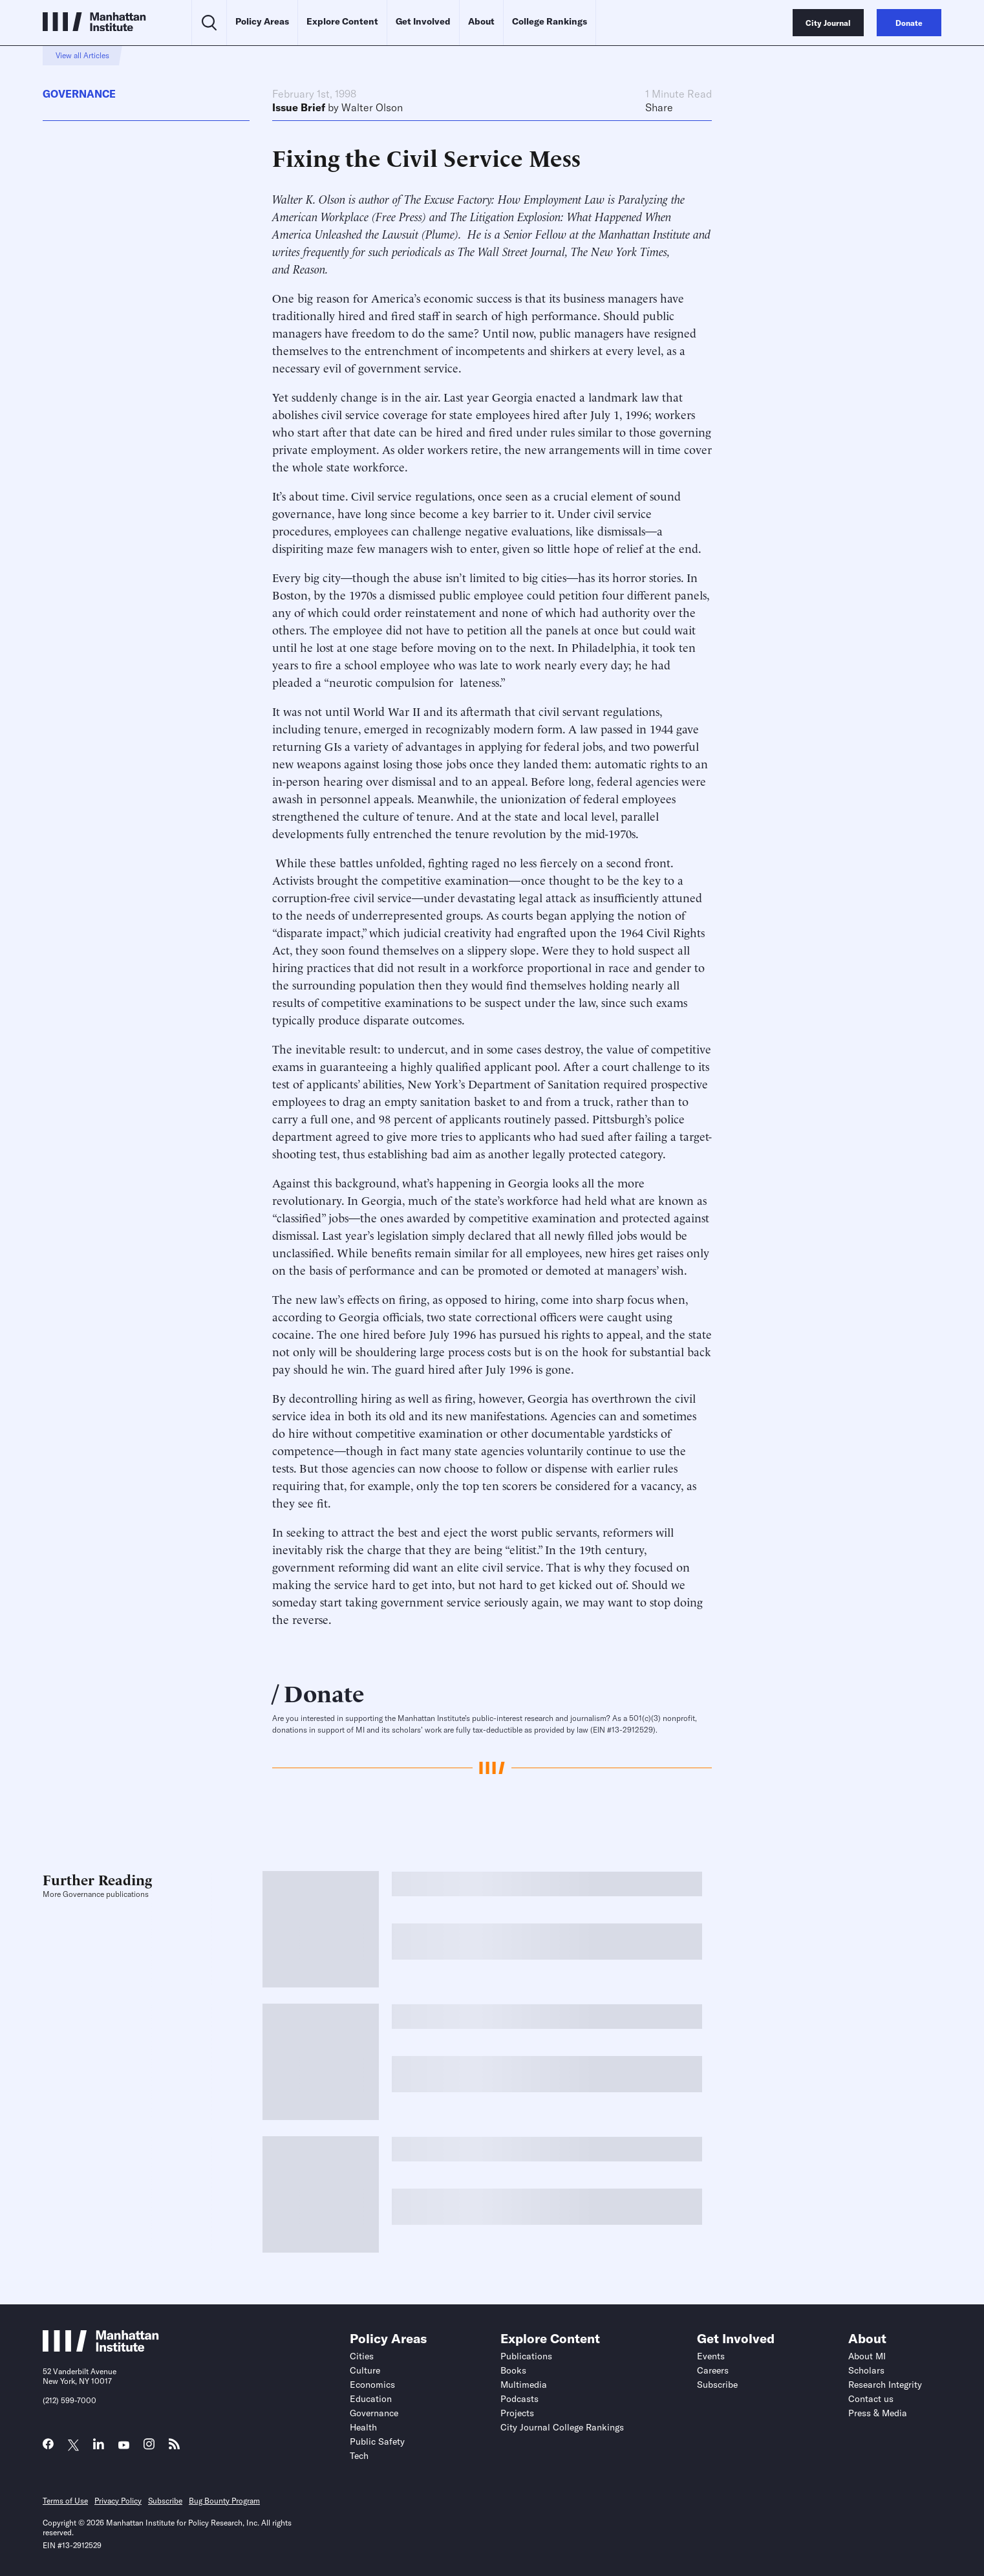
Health (363, 2427)
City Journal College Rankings (562, 2427)
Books (513, 2370)
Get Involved (423, 21)
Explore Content (342, 21)
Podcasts (519, 2399)
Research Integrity (885, 2384)
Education (371, 2399)
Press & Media (877, 2413)
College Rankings (549, 21)
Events (711, 2356)
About (481, 21)
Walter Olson (372, 107)
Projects (517, 2413)
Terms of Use (65, 2501)
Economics (372, 2384)
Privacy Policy (118, 2501)
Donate (324, 1692)
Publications (526, 2356)
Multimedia (523, 2384)
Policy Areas (262, 21)
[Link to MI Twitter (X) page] (73, 2446)
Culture (365, 2370)
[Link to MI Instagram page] (149, 2448)
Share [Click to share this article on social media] (659, 107)
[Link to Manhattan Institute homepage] (101, 2347)
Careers (713, 2370)
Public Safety (377, 2441)
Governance (79, 93)
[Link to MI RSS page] (174, 2447)
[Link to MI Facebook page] (48, 2447)
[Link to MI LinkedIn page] (98, 2447)
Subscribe (717, 2384)
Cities (362, 2356)
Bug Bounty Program (224, 2501)
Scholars (866, 2370)
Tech (359, 2456)
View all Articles (82, 55)
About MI (867, 2356)
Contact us (870, 2399)
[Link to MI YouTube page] (123, 2446)
